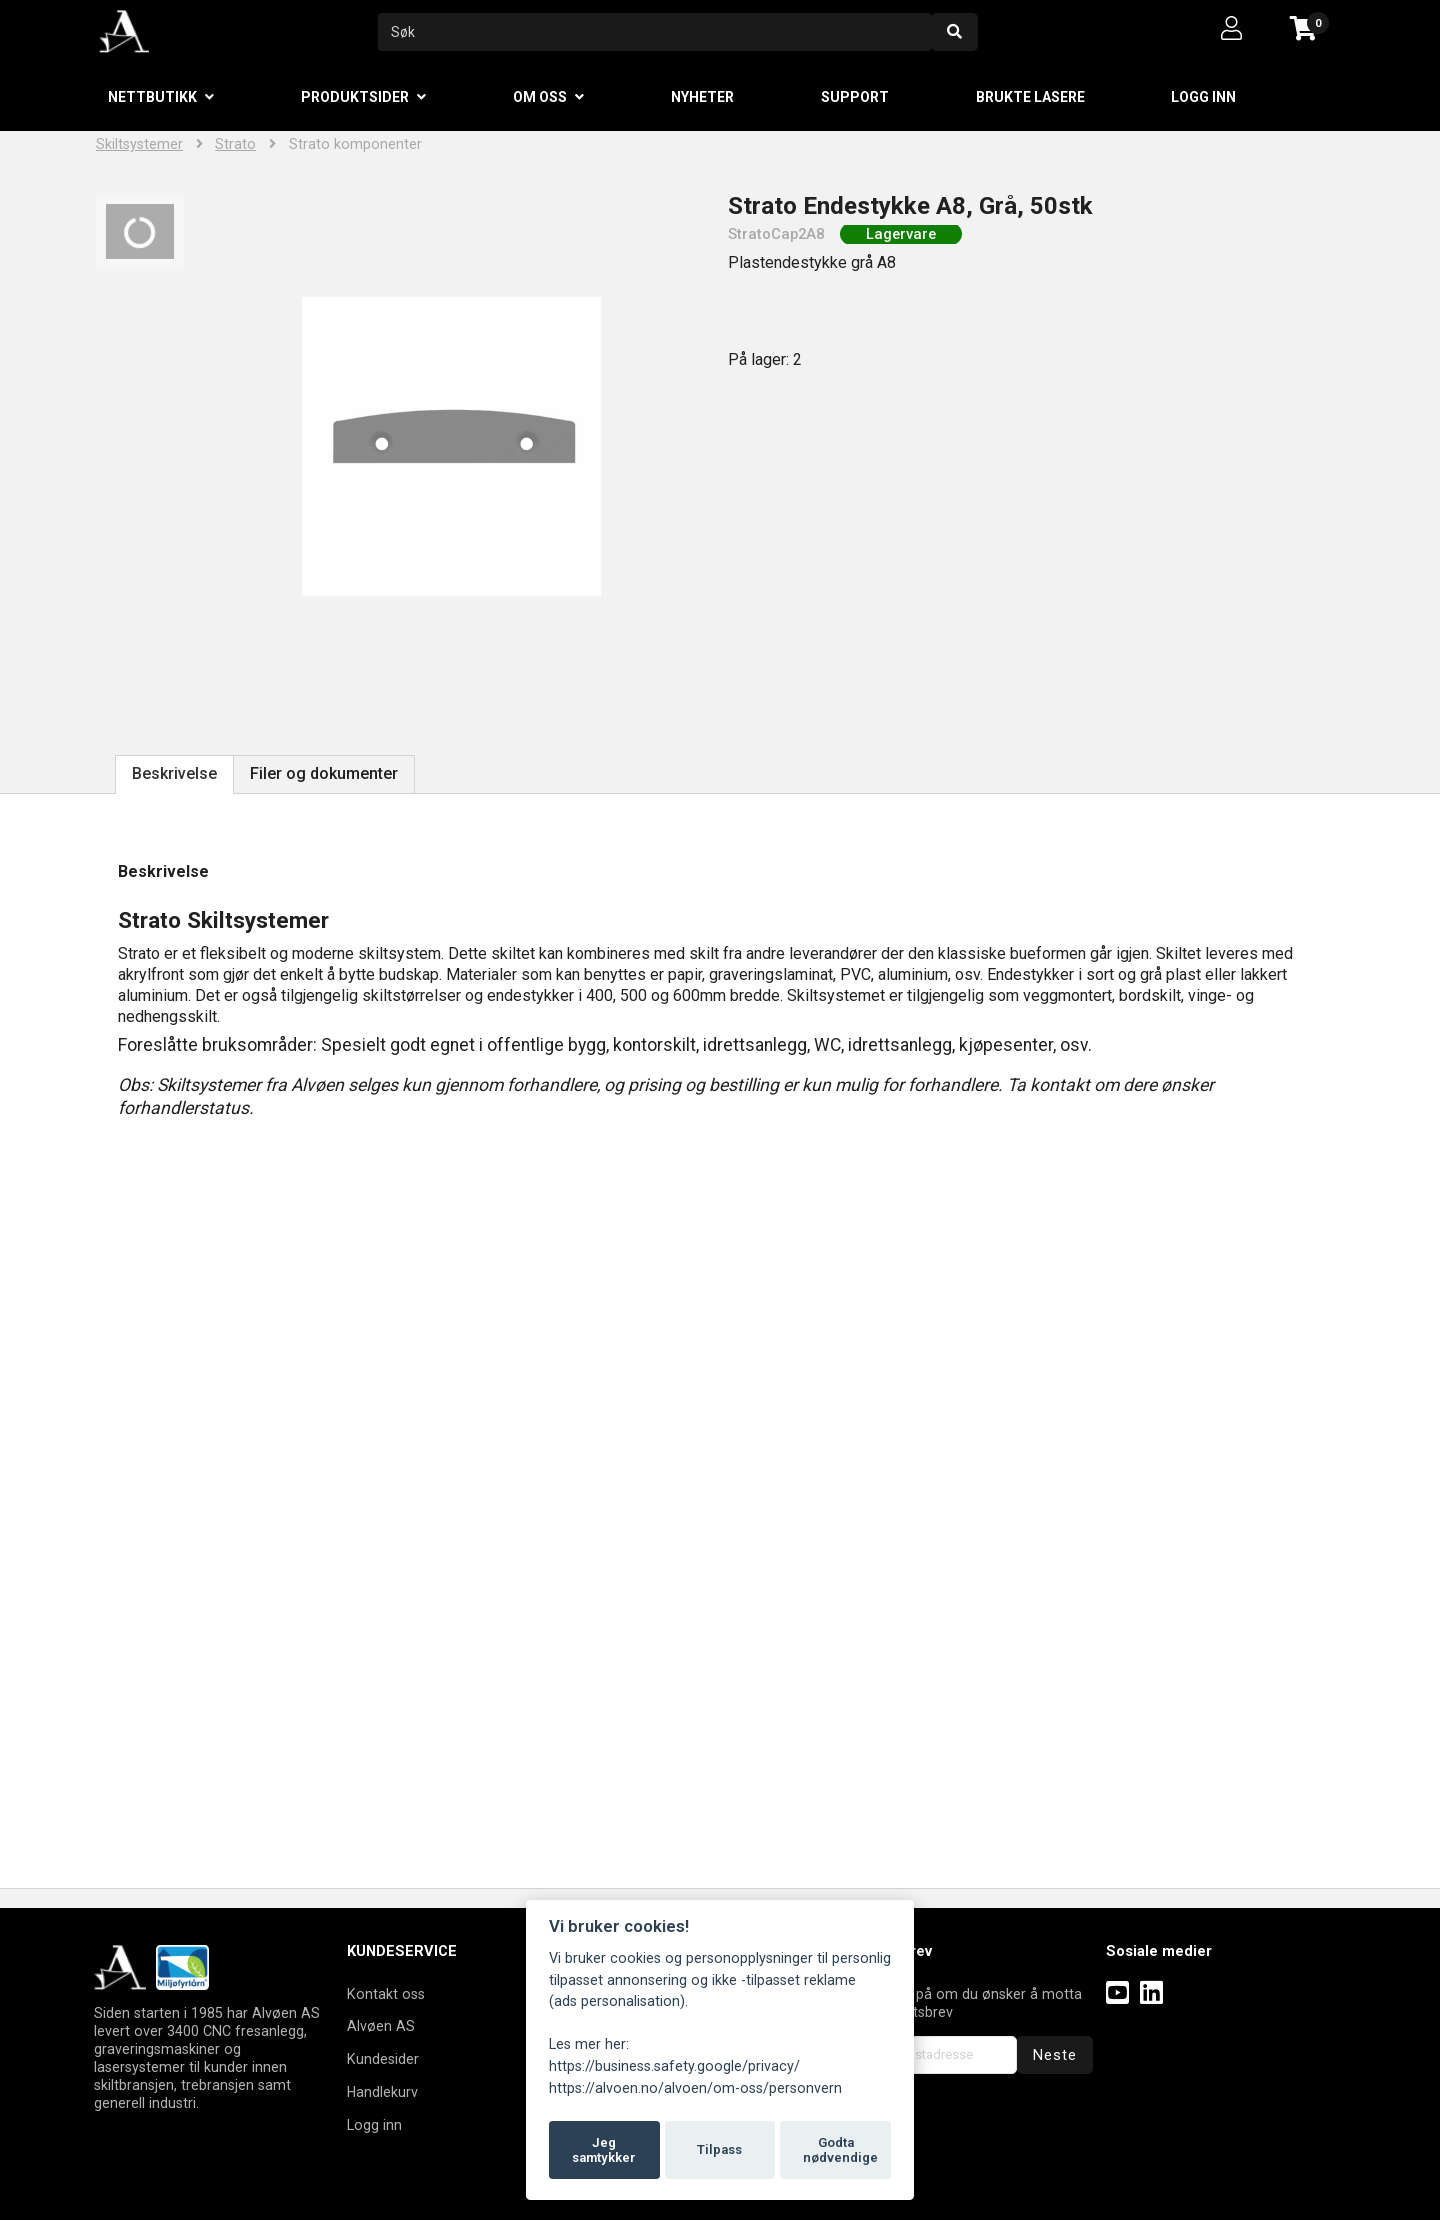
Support (855, 97)
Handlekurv (382, 2092)
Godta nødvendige (840, 2150)
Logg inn (1203, 97)
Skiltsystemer (139, 144)
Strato (235, 144)
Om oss (540, 97)
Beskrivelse (174, 773)
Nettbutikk (152, 97)
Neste (1055, 2055)
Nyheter (702, 97)
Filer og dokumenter (324, 773)
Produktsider (355, 97)
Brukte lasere (1030, 97)
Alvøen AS (381, 2026)
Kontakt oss (386, 1994)
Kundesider (383, 2059)
